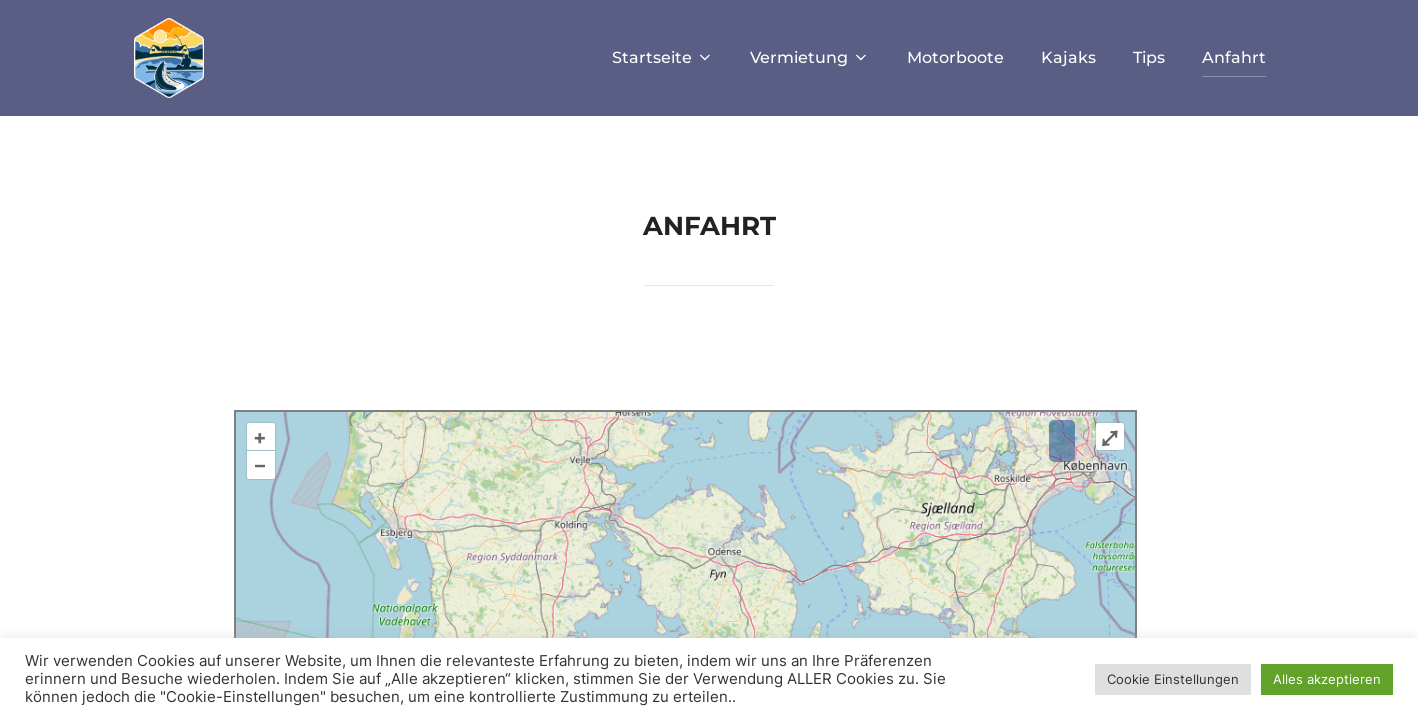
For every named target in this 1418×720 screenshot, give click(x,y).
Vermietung (807, 57)
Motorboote (953, 57)
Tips (1148, 57)
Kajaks (1066, 57)
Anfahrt (1233, 57)
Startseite (659, 57)
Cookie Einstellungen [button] (1173, 679)
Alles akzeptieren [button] (1327, 679)
